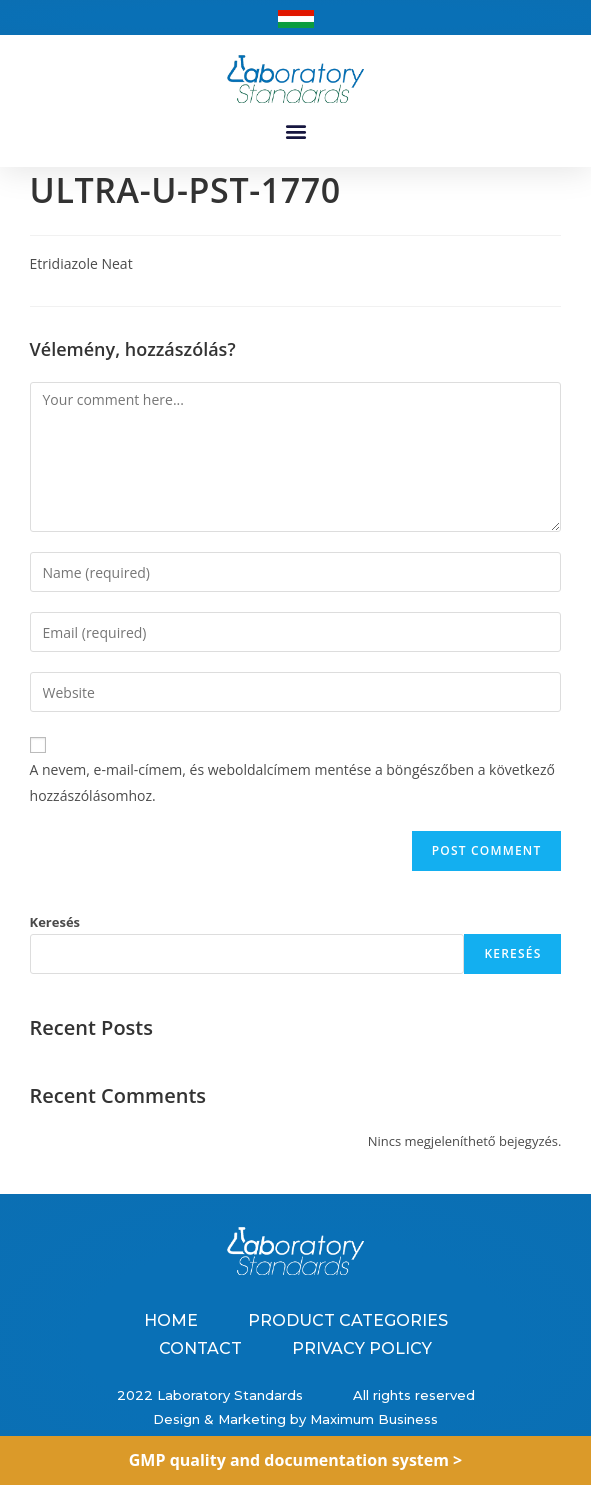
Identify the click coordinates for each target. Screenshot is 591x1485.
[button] (295, 130)
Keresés (55, 922)
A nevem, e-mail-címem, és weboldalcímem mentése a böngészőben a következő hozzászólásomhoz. (292, 782)
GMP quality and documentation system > (296, 1460)
